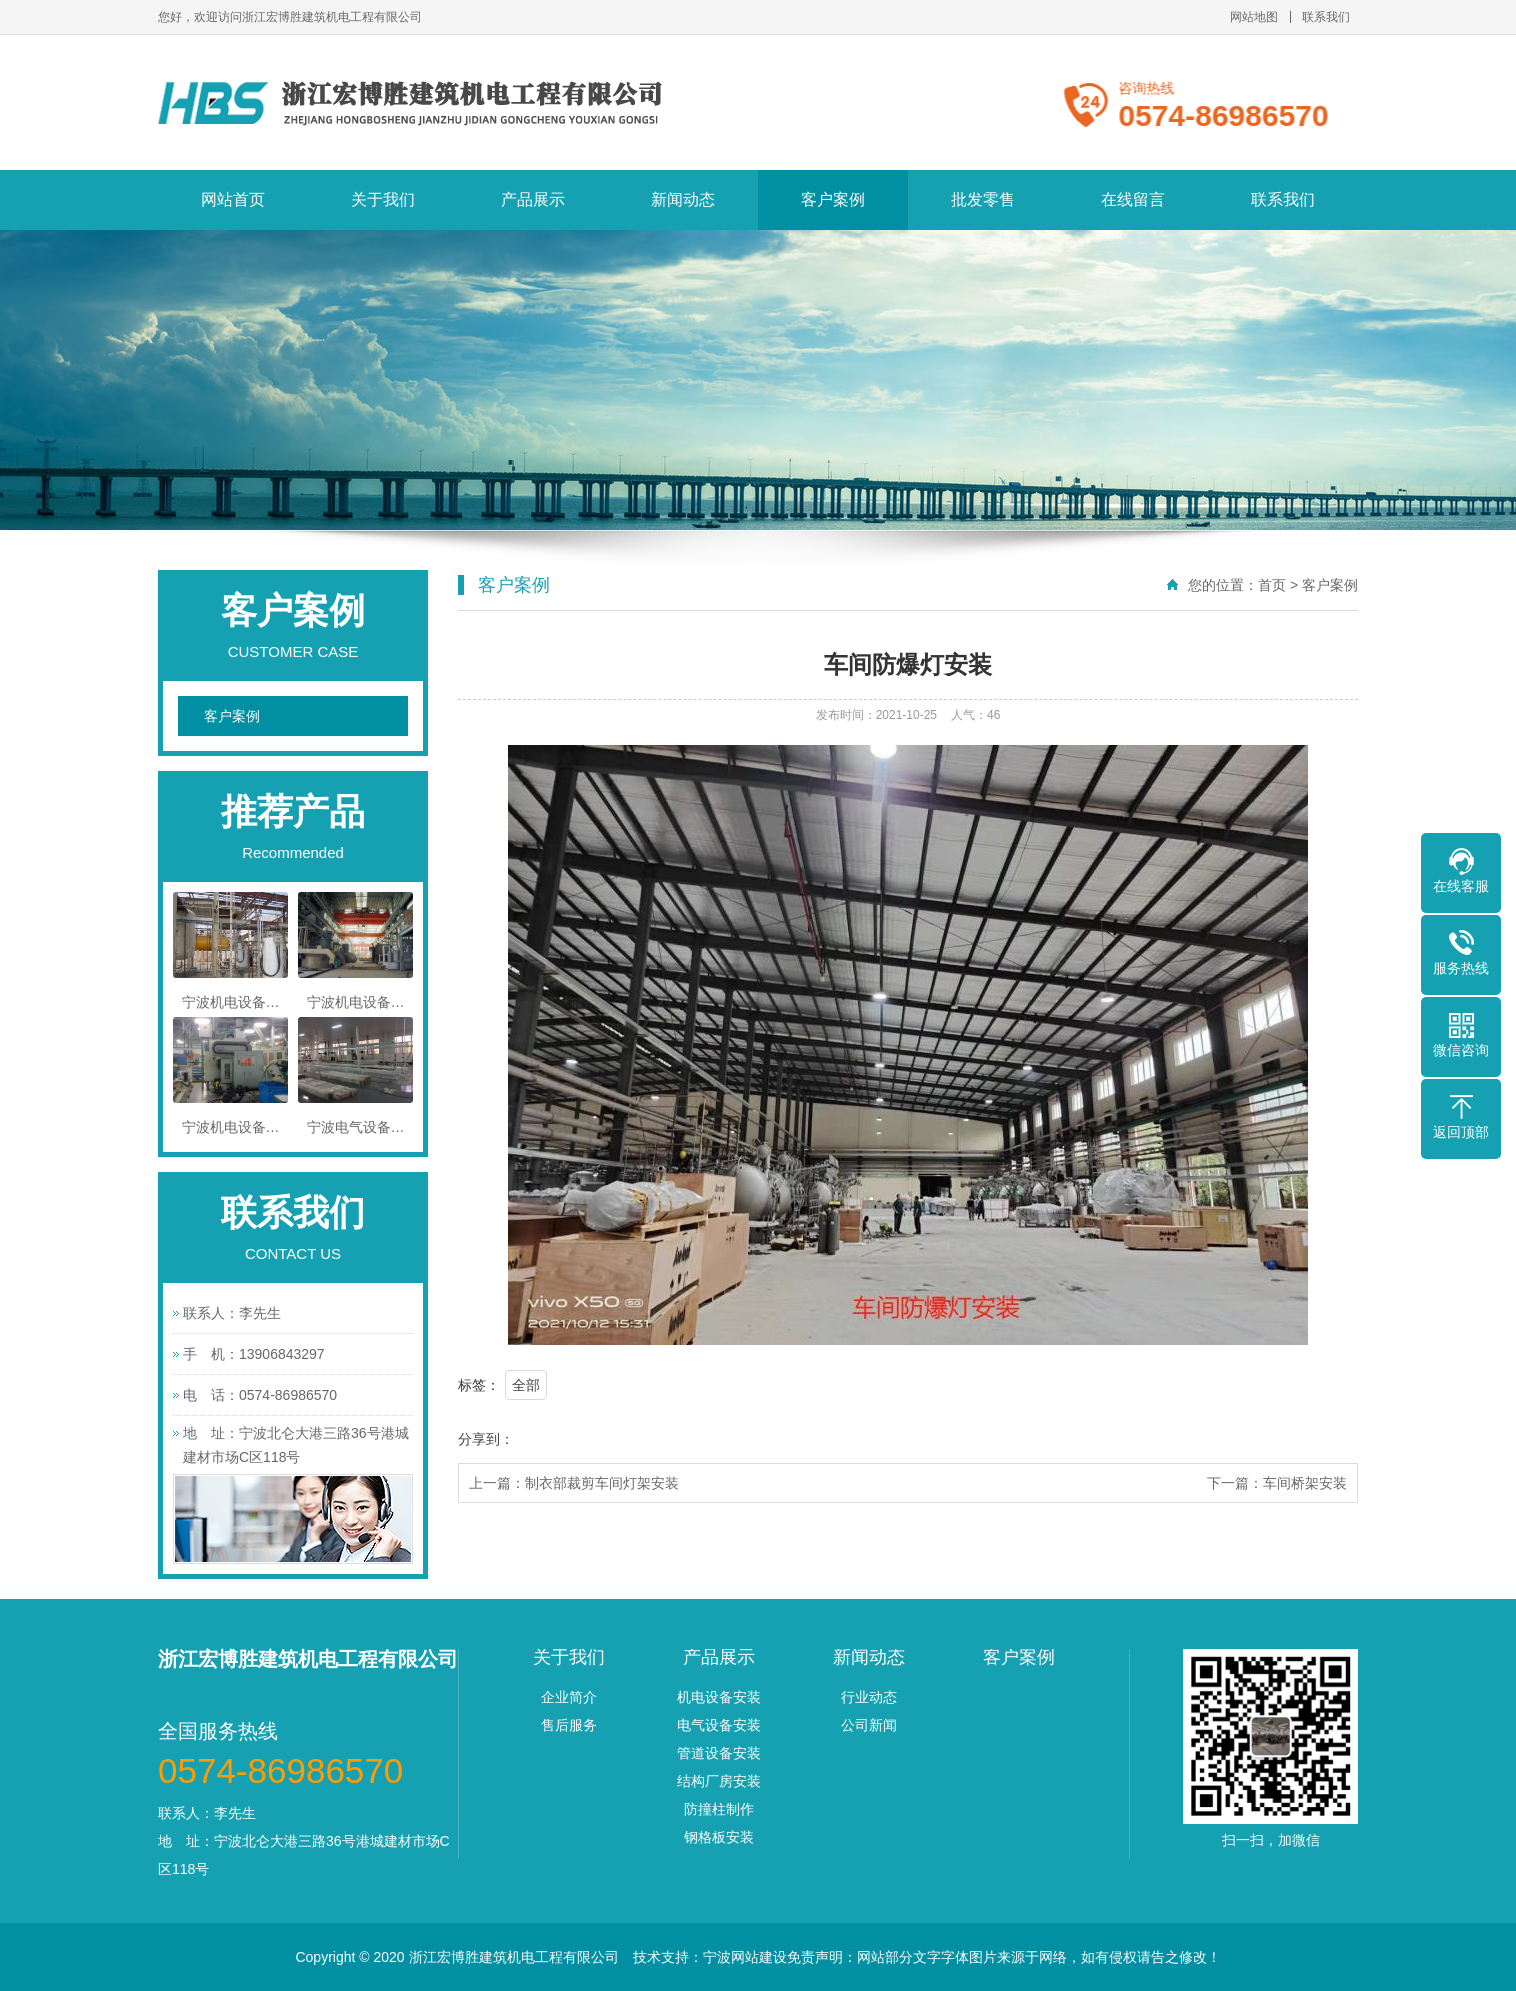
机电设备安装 (719, 1697)
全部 (526, 1385)
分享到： (486, 1439)
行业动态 (869, 1697)
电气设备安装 (719, 1725)
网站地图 (1254, 17)
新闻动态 (683, 199)
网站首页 (233, 199)
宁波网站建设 (745, 1957)
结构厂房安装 (719, 1781)
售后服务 (569, 1725)
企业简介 (569, 1697)
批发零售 (983, 199)
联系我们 (1326, 17)
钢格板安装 (719, 1837)
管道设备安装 (719, 1753)
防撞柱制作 (719, 1809)
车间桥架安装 (1305, 1483)
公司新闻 (869, 1725)
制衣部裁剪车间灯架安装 (602, 1483)
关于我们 (383, 199)
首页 (1272, 585)
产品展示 (533, 199)
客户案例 (833, 199)
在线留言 (1133, 199)
